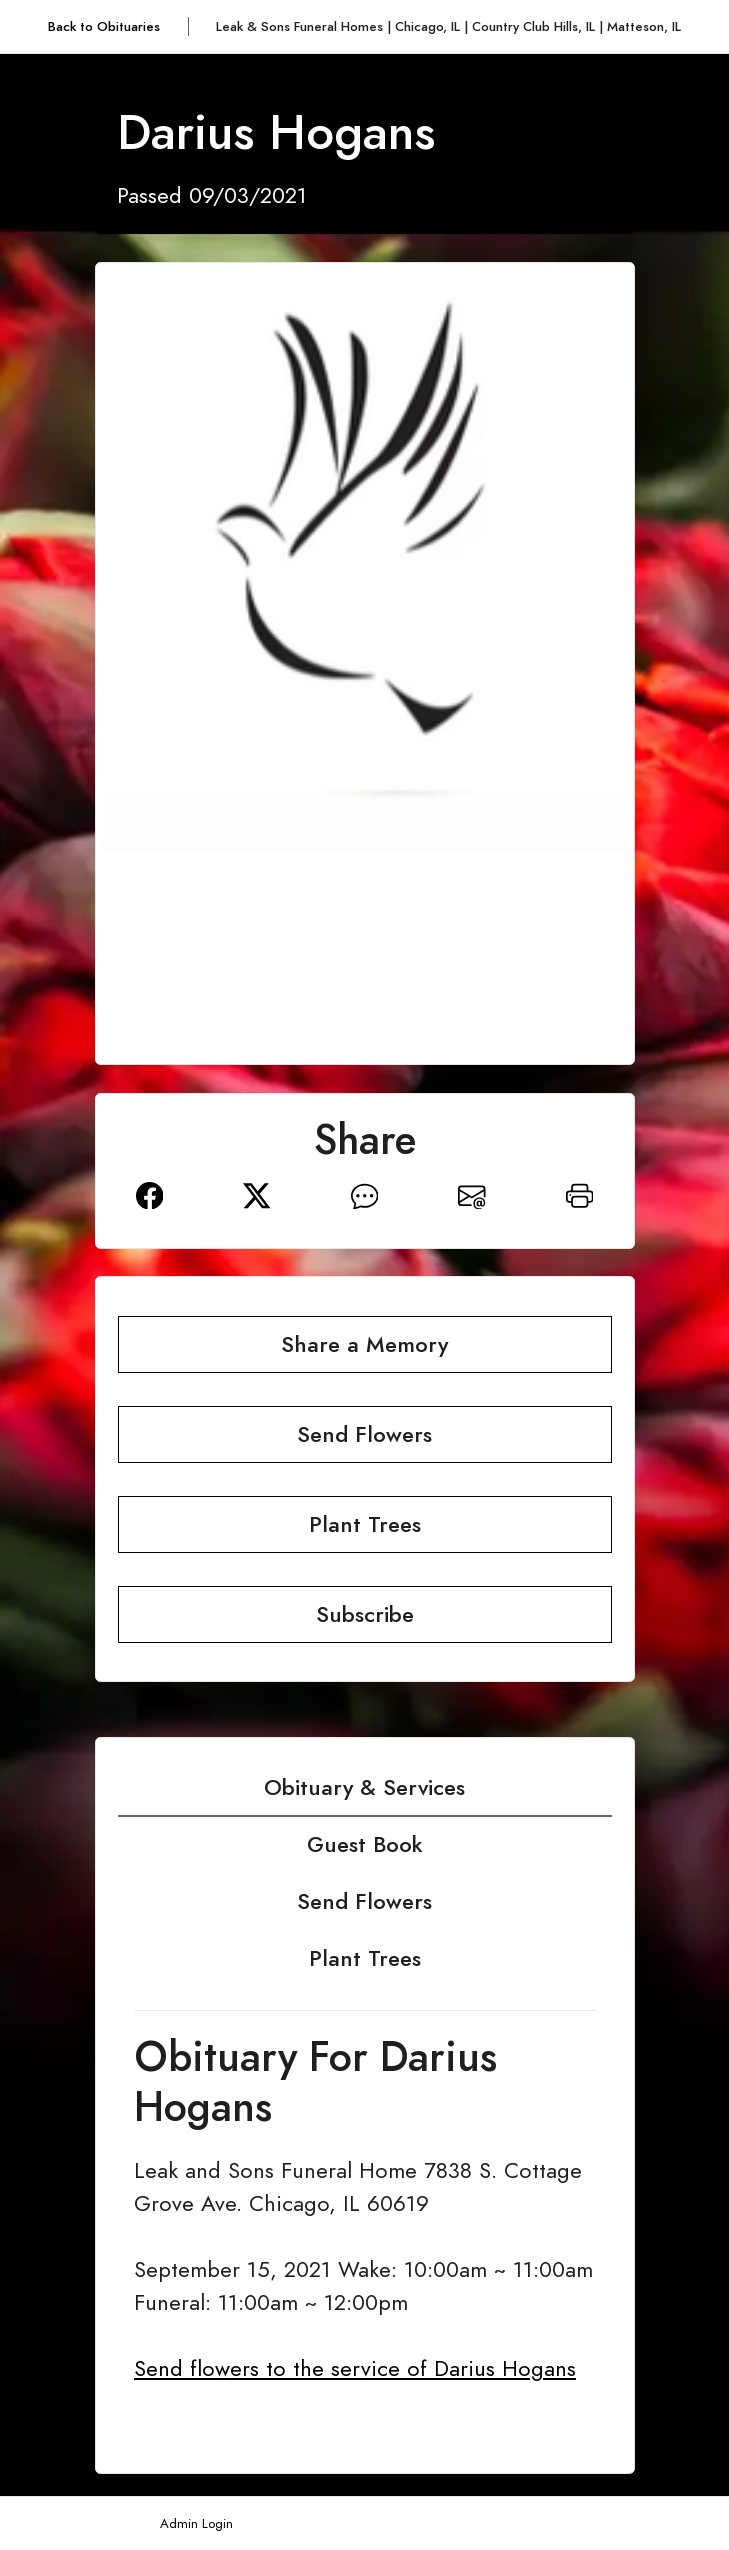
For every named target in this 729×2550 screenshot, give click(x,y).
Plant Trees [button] (365, 1524)
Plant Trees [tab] (365, 1958)
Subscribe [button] (365, 1614)
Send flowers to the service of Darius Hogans (355, 2368)
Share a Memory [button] (364, 1344)
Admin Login (196, 2523)
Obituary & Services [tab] (364, 1787)
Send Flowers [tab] (364, 1901)
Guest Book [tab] (365, 1844)
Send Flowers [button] (364, 1434)
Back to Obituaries (104, 26)
